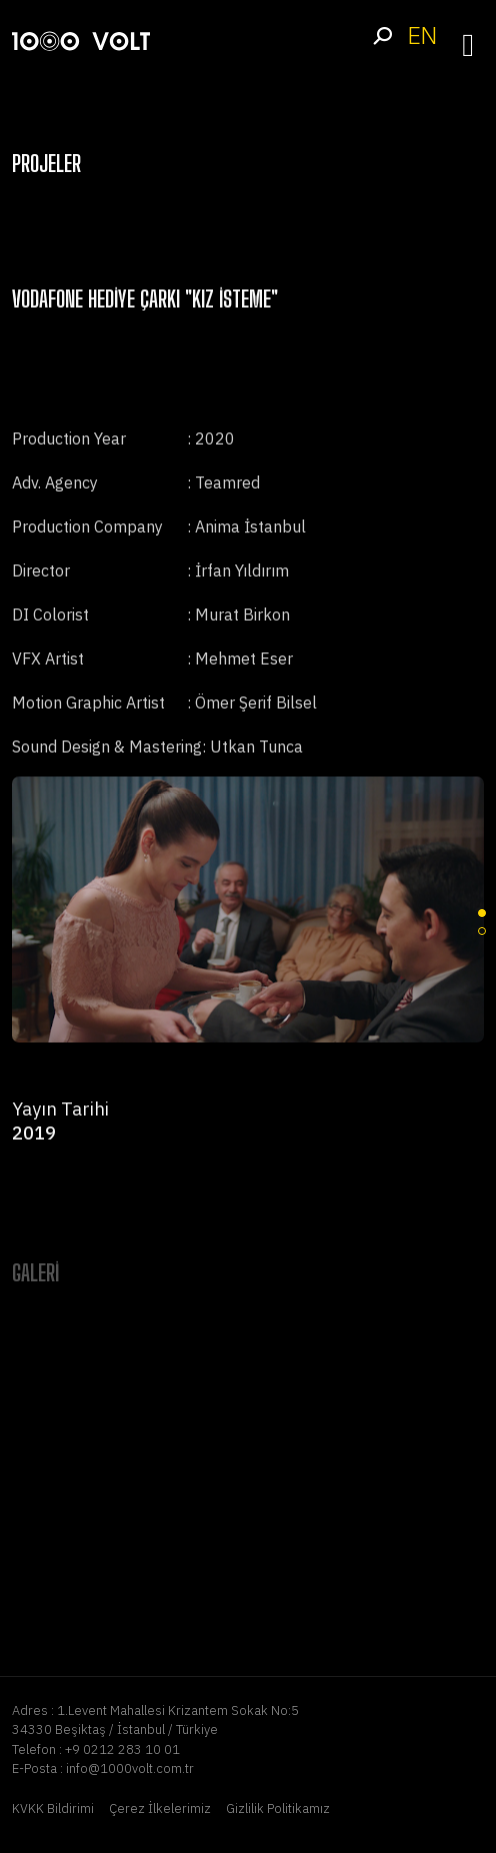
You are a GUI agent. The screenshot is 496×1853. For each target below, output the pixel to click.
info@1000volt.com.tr (130, 1768)
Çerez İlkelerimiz (160, 1808)
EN (422, 35)
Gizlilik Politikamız (278, 1808)
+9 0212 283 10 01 (122, 1749)
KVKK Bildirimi (53, 1808)
